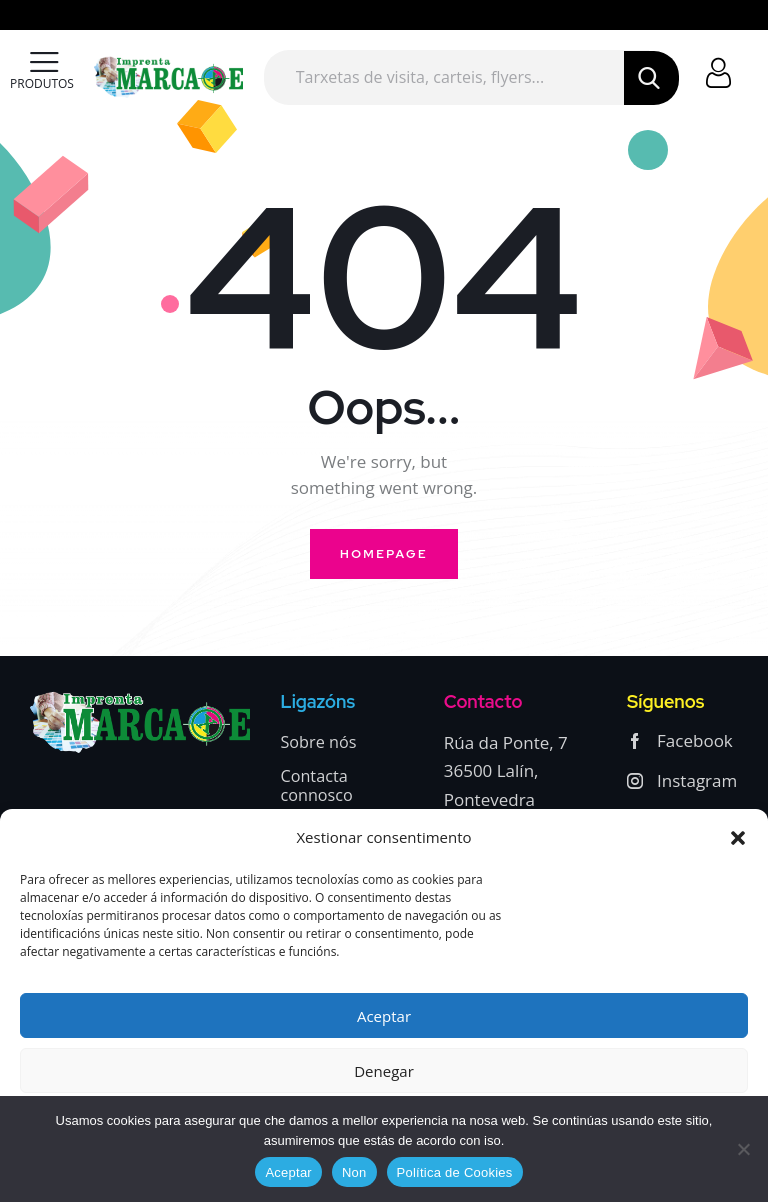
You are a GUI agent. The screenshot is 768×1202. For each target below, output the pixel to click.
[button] (738, 838)
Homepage (384, 554)
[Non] (743, 1149)
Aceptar (384, 1016)
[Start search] (651, 78)
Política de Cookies (455, 1172)
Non (354, 1172)
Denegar (384, 1071)
